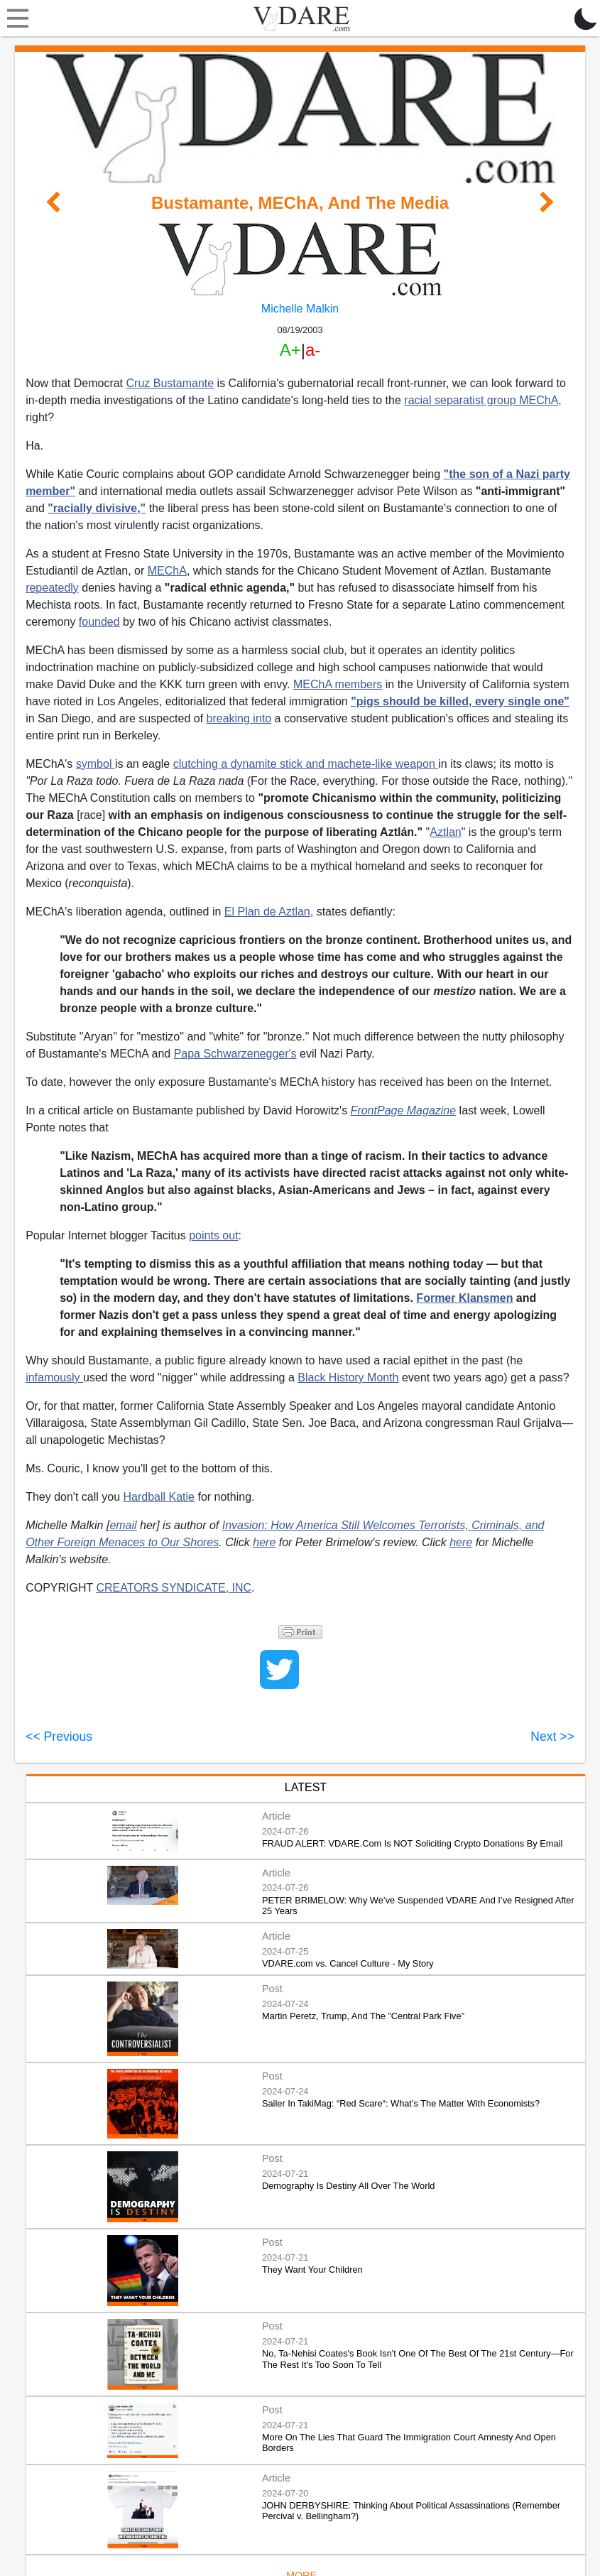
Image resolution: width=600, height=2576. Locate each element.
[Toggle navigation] (14, 18)
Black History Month (348, 1377)
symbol (95, 764)
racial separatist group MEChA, (482, 400)
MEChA (167, 571)
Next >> (552, 1736)
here (264, 1542)
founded (99, 622)
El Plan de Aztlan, (268, 912)
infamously (54, 1377)
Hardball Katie (159, 1497)
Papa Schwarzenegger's (235, 1054)
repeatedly (52, 588)
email (122, 1525)
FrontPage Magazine (404, 1110)
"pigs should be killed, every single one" (460, 701)
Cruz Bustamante (170, 383)
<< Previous (59, 1736)
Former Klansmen (464, 1298)
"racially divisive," (97, 508)
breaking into (239, 718)
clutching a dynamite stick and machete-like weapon (306, 764)
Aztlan (445, 832)
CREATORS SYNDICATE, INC (173, 1588)
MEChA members (337, 684)
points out (213, 1235)
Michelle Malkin (300, 309)
